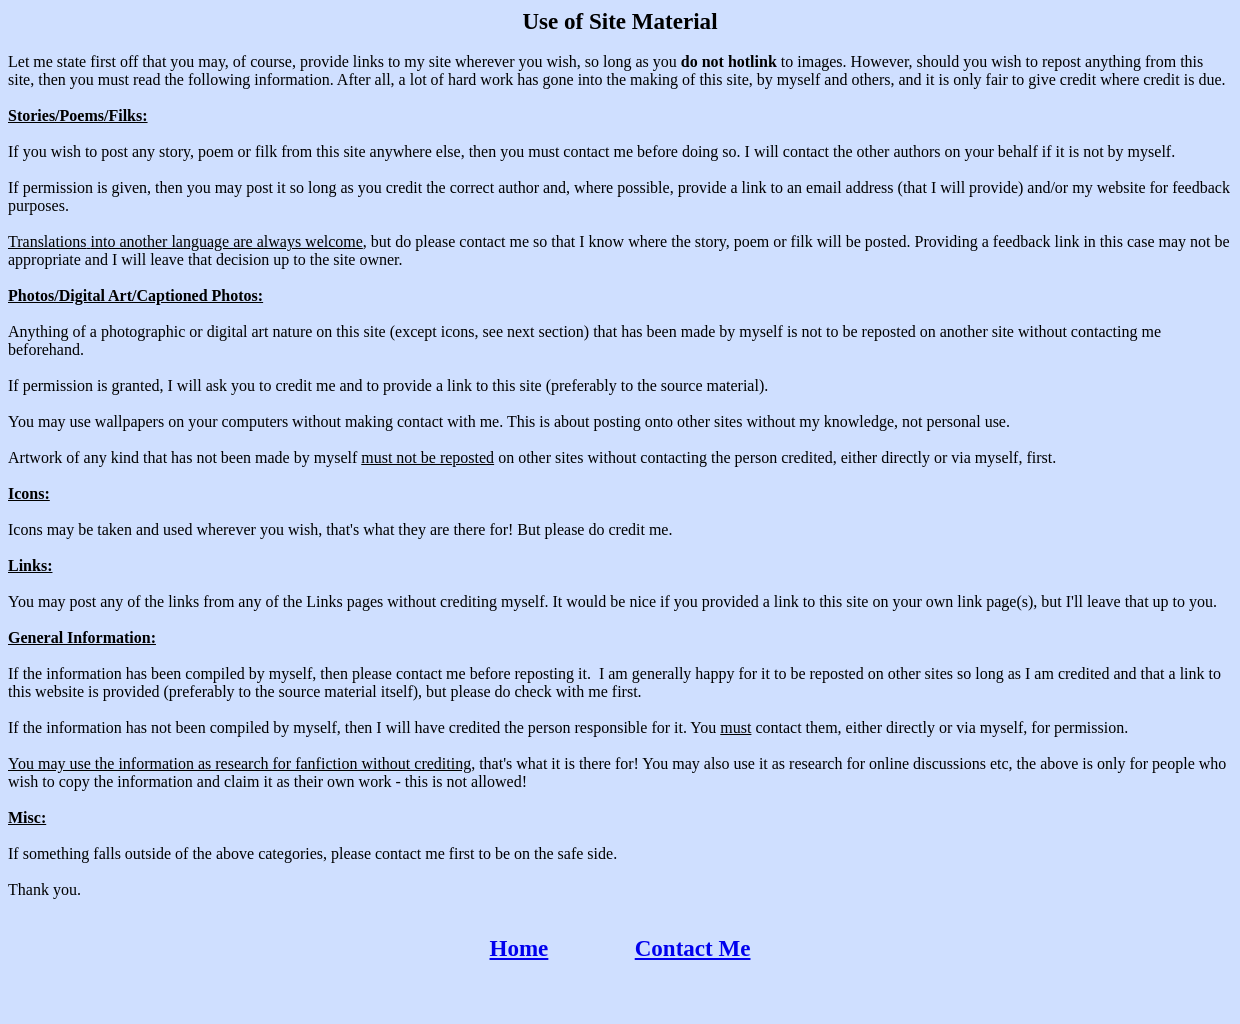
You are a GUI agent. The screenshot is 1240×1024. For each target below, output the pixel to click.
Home (519, 948)
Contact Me (693, 948)
